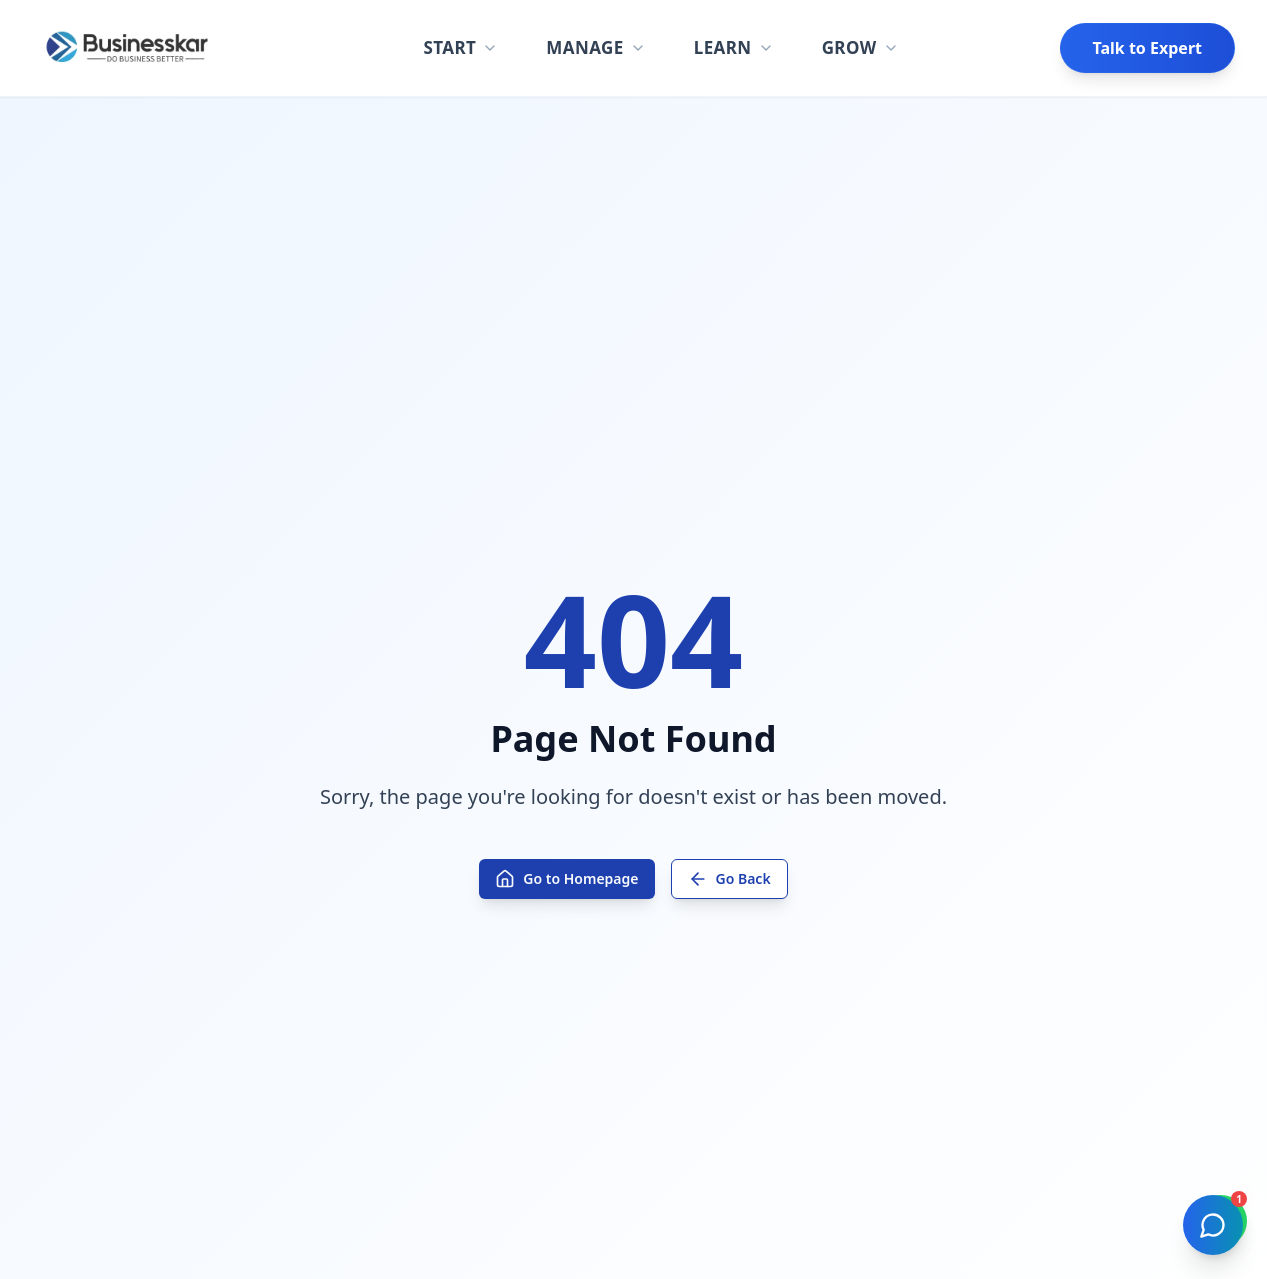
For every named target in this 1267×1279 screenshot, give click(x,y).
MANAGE (595, 47)
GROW (860, 47)
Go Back (729, 879)
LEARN (734, 47)
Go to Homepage (566, 879)
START (460, 47)
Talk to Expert (1147, 48)
